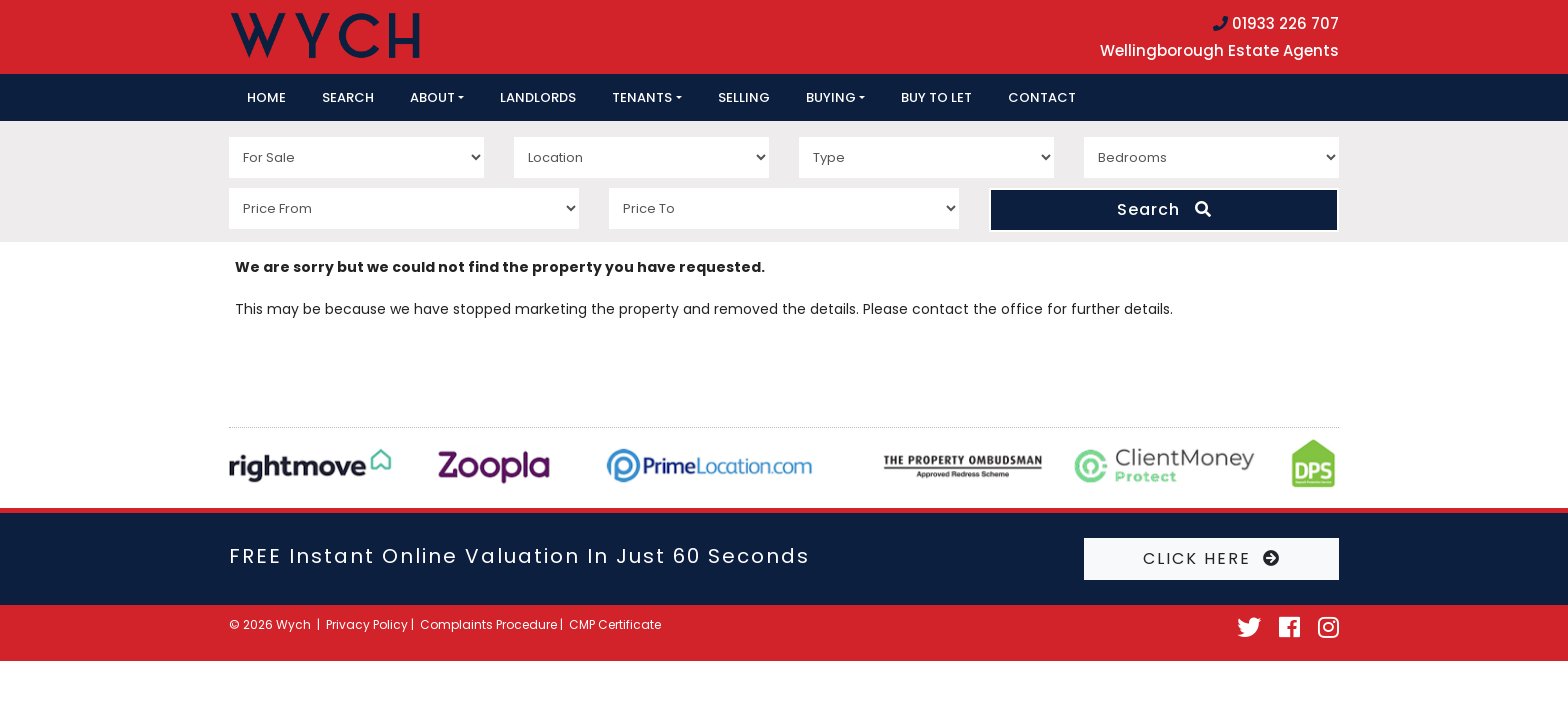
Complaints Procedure (488, 624)
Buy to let (936, 97)
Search (348, 97)
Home (266, 97)
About (432, 97)
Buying (831, 97)
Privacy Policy (367, 624)
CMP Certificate (615, 624)
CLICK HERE (1212, 558)
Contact (1042, 97)
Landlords (538, 97)
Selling (744, 97)
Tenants (642, 97)
